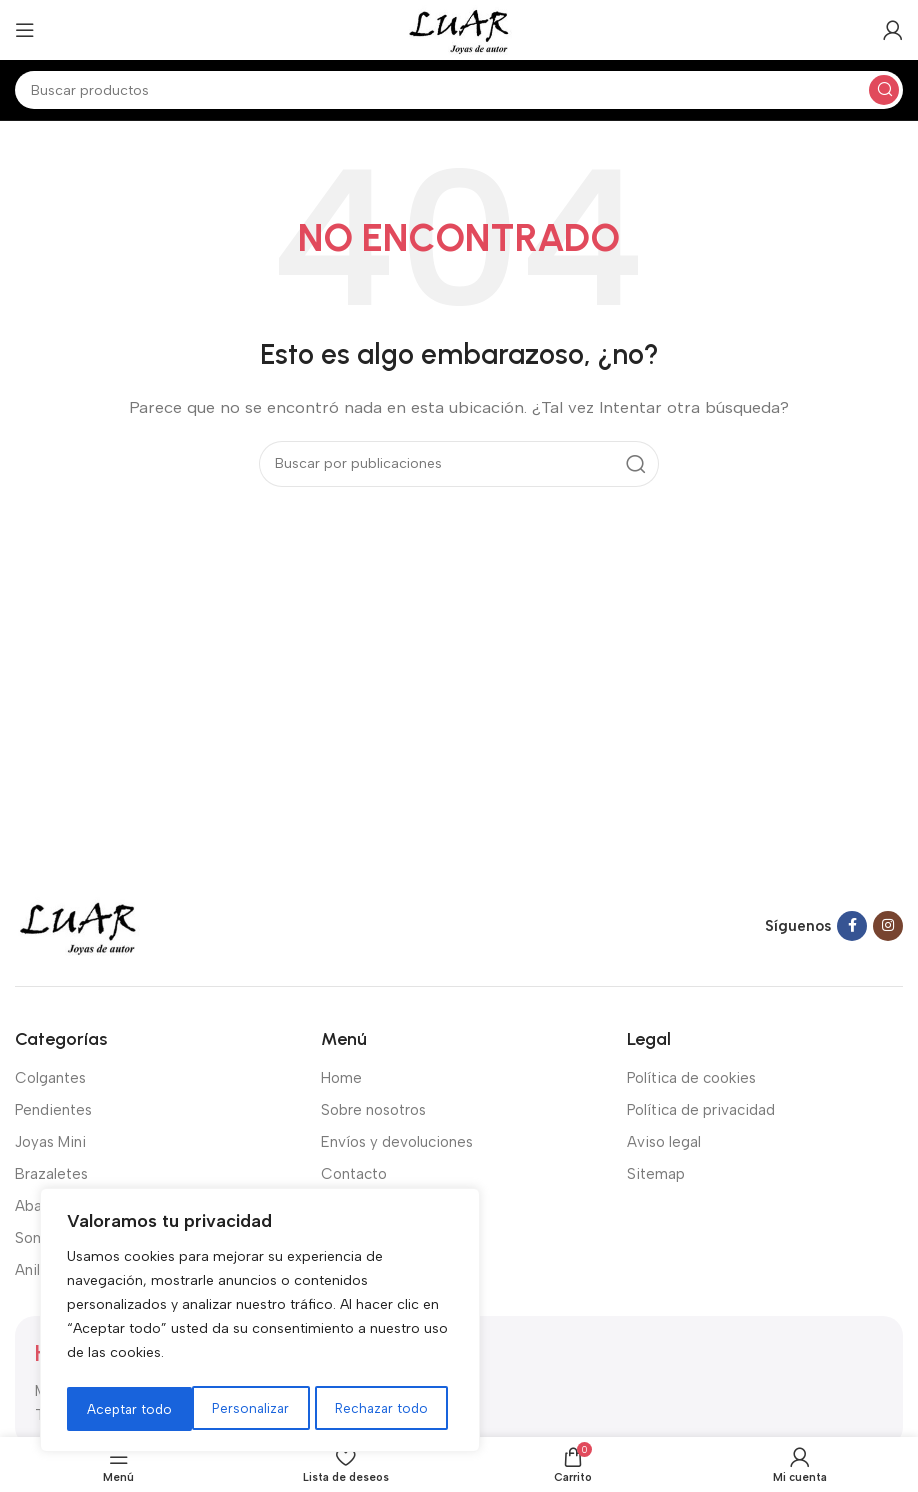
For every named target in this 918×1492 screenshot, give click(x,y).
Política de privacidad (701, 1110)
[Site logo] (458, 29)
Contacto (354, 1174)
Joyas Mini (50, 1142)
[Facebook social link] (852, 926)
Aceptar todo (392, 1408)
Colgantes (50, 1078)
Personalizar (125, 1408)
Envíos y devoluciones (397, 1142)
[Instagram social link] (888, 926)
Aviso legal (664, 1142)
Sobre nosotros (373, 1110)
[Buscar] (459, 90)
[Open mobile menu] (25, 30)
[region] (260, 1323)
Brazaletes (51, 1174)
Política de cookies (691, 1078)
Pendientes (53, 1110)
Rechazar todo (256, 1408)
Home (341, 1078)
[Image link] (78, 925)
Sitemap (656, 1174)
